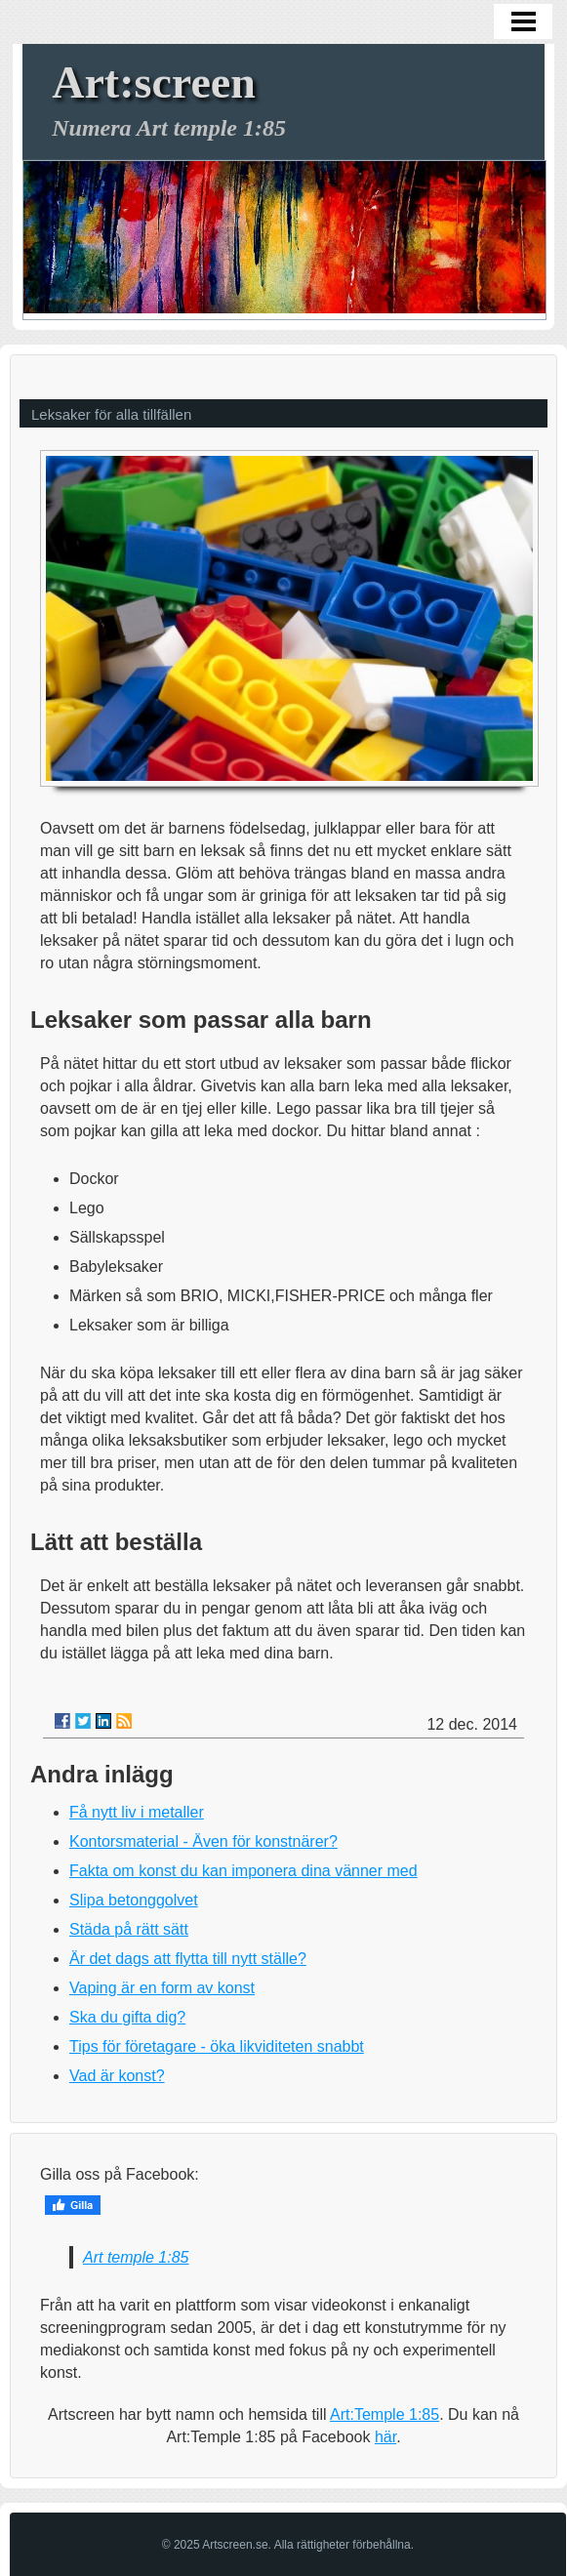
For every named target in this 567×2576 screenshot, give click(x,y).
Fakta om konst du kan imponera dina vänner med (243, 1870)
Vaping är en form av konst (162, 1988)
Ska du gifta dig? (127, 2017)
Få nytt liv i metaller (136, 1812)
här (385, 2437)
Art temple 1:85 (136, 2257)
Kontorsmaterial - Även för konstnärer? (203, 1841)
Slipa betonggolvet (133, 1900)
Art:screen (154, 82)
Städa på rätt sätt (128, 1929)
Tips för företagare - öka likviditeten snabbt (216, 2046)
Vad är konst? (117, 2075)
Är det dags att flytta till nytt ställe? (187, 1958)
